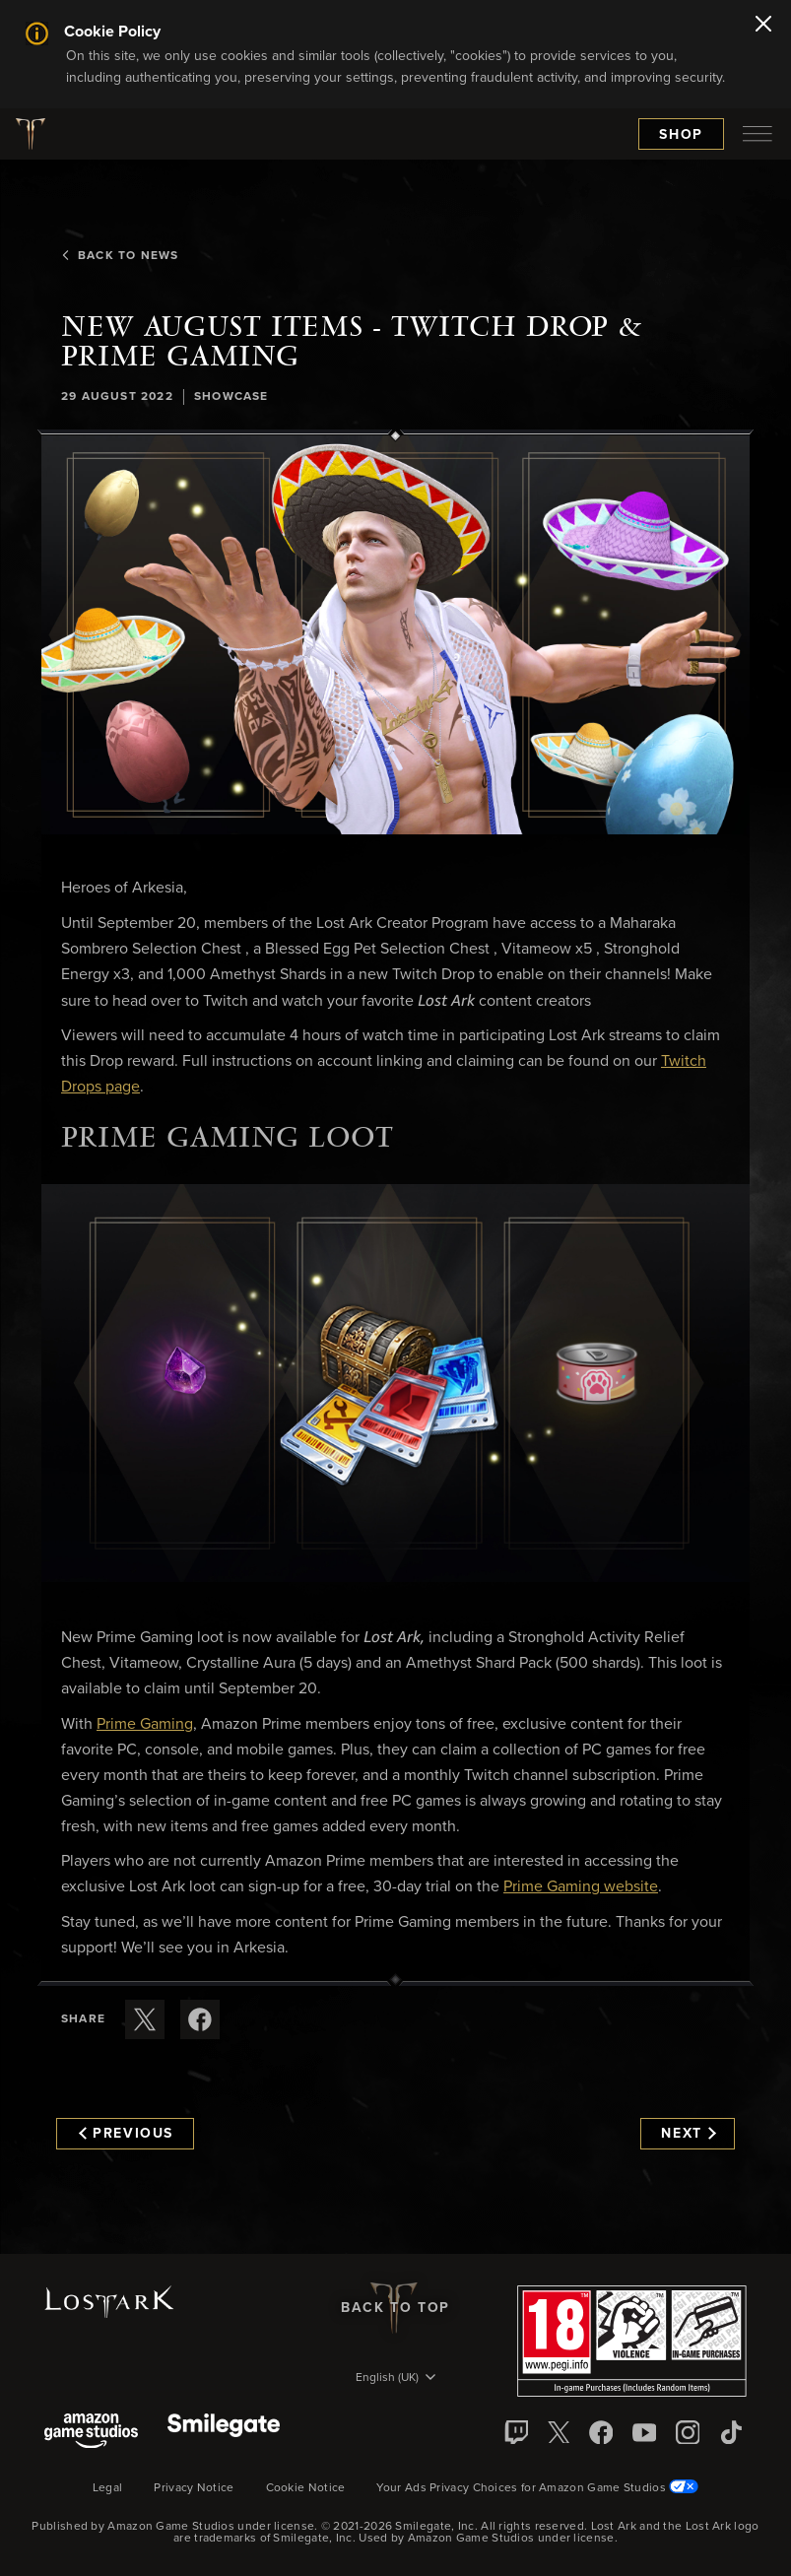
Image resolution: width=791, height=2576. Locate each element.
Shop (681, 135)
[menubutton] (757, 134)
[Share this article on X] (145, 2019)
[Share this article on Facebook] (200, 2019)
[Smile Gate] (223, 2432)
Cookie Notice (306, 2488)
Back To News (119, 256)
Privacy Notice (193, 2488)
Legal (108, 2488)
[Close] (763, 25)
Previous (126, 2134)
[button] (395, 634)
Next (688, 2134)
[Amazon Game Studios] (91, 2432)
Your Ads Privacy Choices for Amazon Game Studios (537, 2488)
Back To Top (395, 2308)
